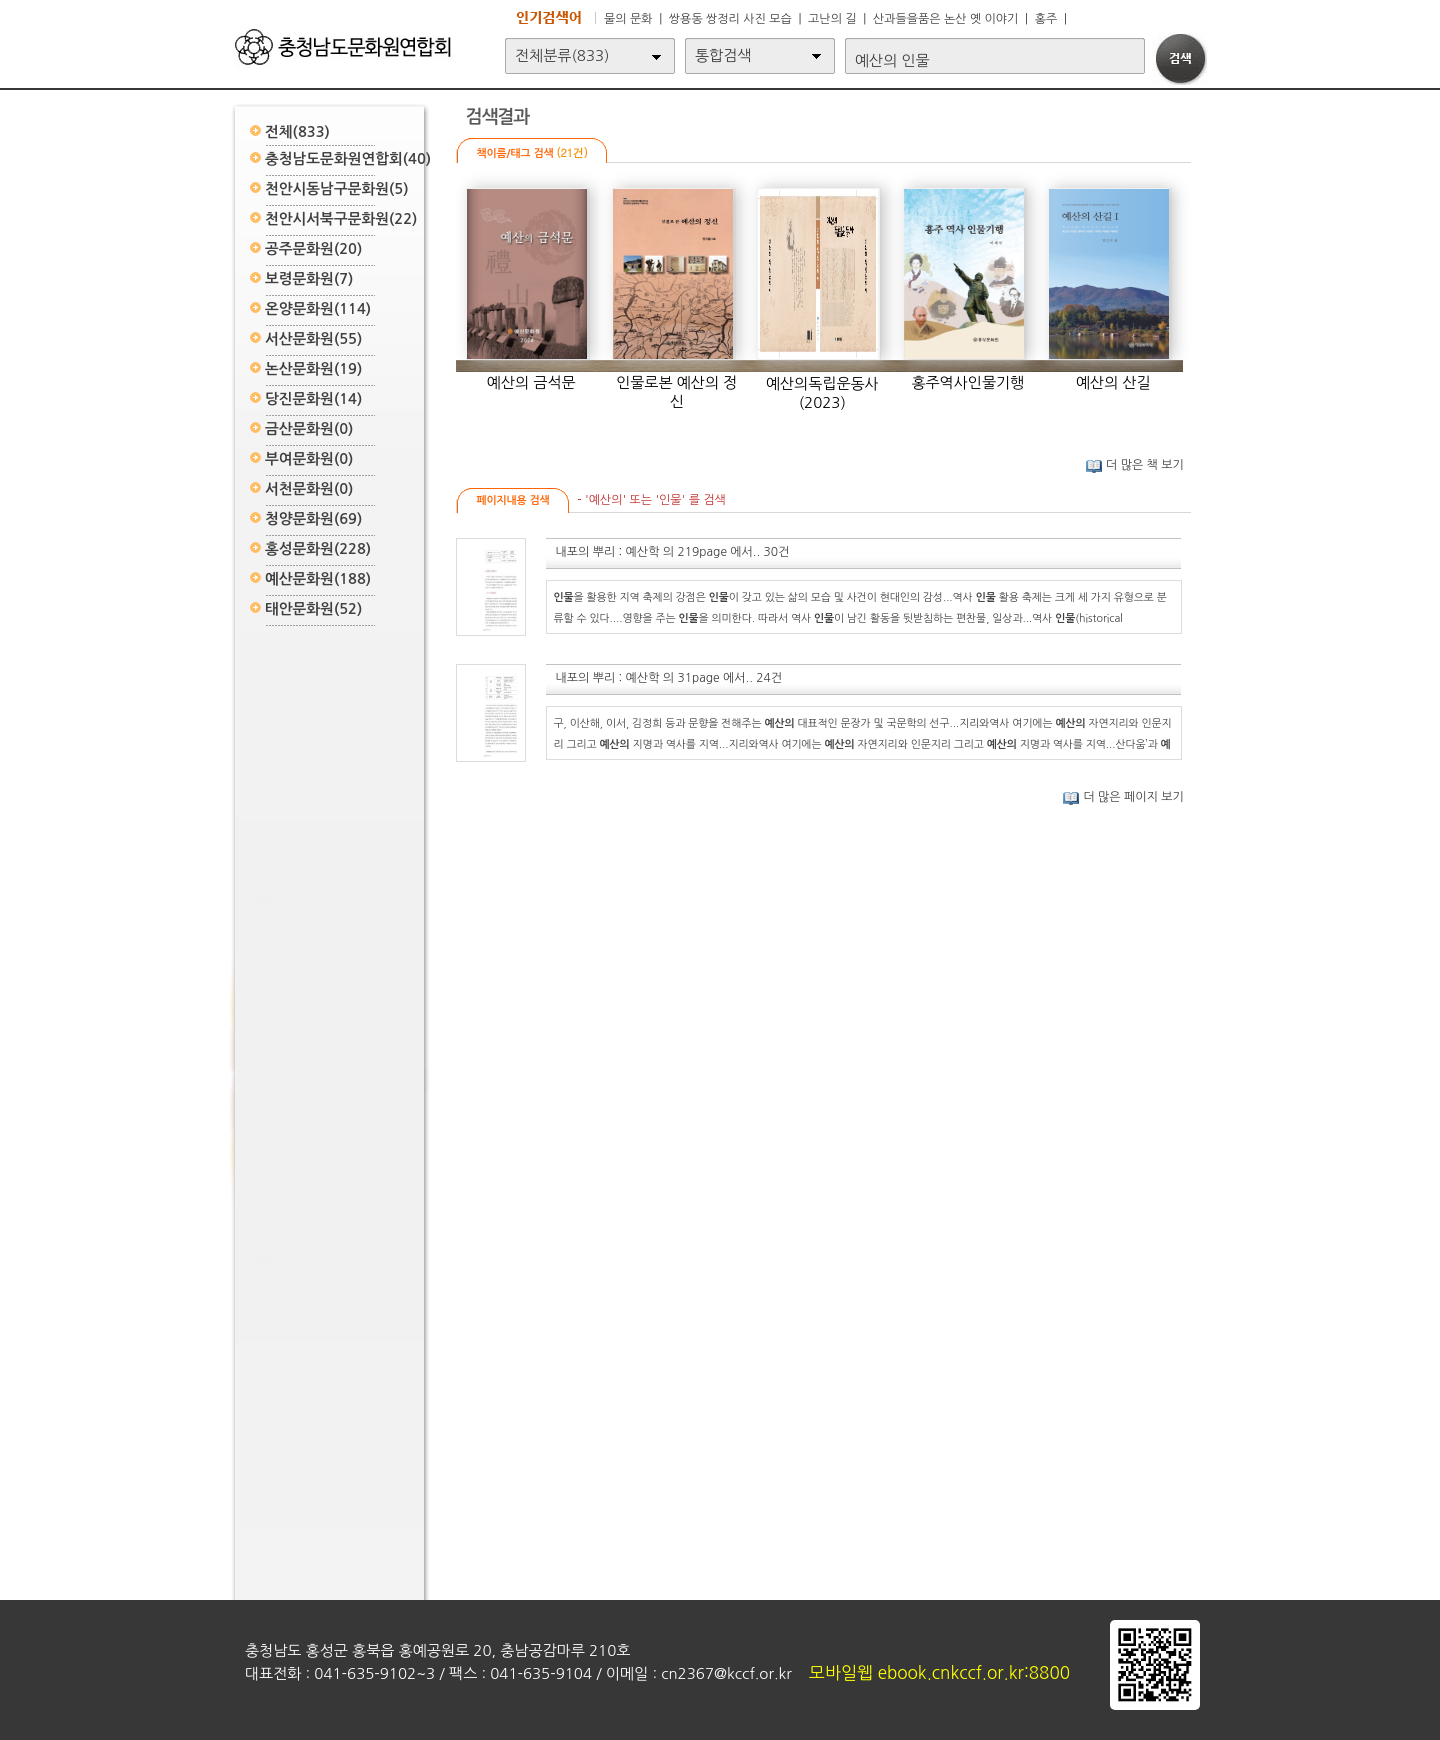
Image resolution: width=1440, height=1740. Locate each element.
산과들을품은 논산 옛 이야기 (945, 19)
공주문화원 (313, 249)
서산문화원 (313, 339)
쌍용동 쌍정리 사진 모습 (730, 19)
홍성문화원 (318, 549)
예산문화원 (318, 579)
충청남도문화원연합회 (348, 159)
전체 (297, 132)
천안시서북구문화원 (341, 219)
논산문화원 (313, 369)
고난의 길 (832, 19)
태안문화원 (313, 609)
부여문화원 (309, 459)
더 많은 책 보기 (1134, 465)
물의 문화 (628, 19)
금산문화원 (309, 429)
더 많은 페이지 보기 (1123, 797)
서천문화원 (309, 489)
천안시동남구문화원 (337, 189)
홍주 (1046, 19)
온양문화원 (318, 309)
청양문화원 (313, 519)
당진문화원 (313, 399)
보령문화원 (309, 279)
